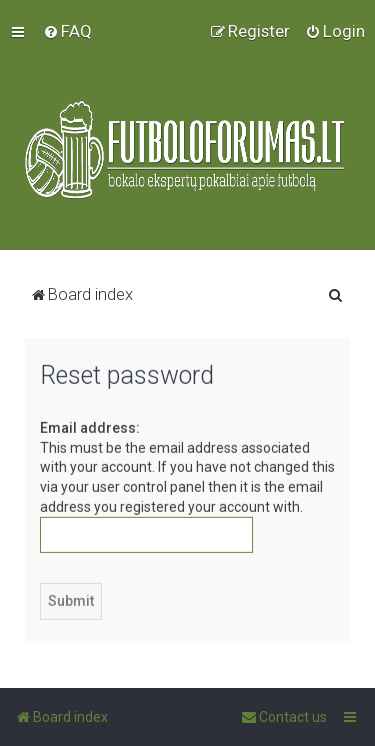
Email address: (90, 427)
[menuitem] (67, 31)
